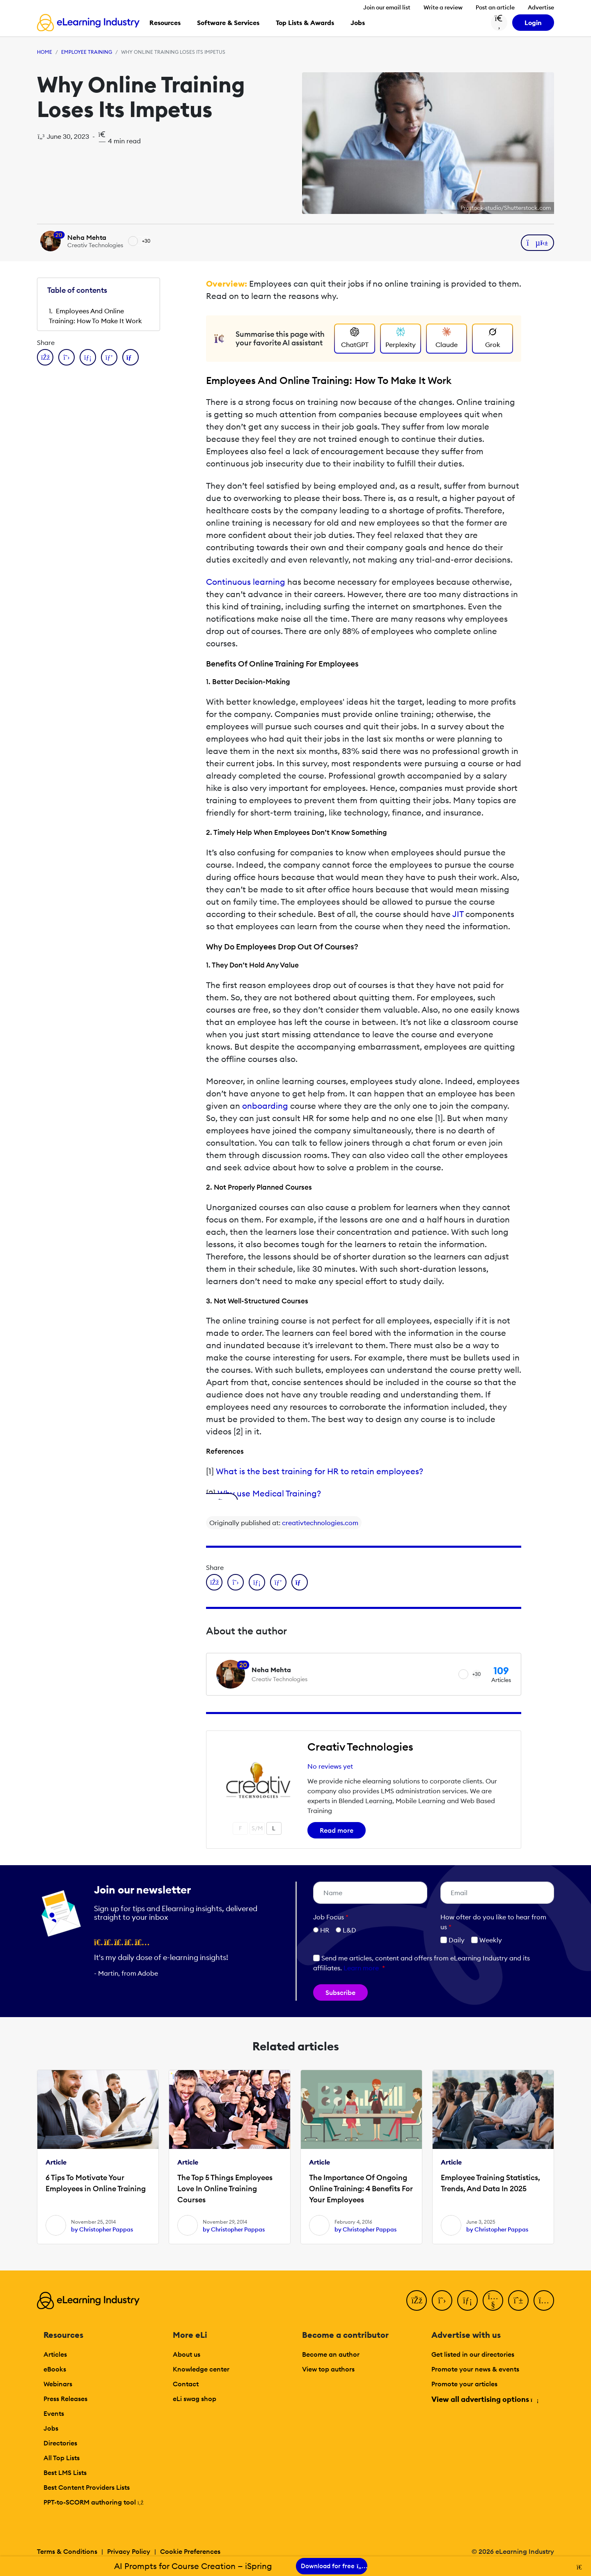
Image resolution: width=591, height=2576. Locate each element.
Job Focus (330, 1917)
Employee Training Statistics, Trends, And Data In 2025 (490, 2183)
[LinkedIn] (467, 2300)
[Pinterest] (518, 2300)
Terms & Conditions (67, 2551)
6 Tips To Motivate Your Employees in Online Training (96, 2183)
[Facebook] (416, 2300)
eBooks (55, 2369)
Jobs (51, 2428)
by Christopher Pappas (102, 2229)
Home (44, 52)
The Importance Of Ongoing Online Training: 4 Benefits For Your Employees (361, 2188)
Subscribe (340, 1992)
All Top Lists (62, 2458)
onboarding (265, 1106)
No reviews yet (330, 1766)
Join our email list (386, 7)
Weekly (486, 1940)
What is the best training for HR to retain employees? (319, 1471)
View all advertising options (484, 2399)
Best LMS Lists (65, 2472)
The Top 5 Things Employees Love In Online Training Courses (225, 2188)
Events (54, 2413)
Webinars (58, 2384)
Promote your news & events (475, 2369)
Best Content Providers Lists (87, 2487)
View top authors (328, 2369)
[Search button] (499, 22)
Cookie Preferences (190, 2551)
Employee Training (86, 52)
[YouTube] (493, 2300)
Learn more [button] (361, 1968)
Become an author (331, 2354)
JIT (457, 914)
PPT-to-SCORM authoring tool (94, 2502)
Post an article (495, 7)
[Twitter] (442, 2300)
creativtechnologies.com (320, 1523)
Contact (186, 2384)
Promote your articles (464, 2384)
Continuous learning (245, 582)
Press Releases (65, 2398)
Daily (452, 1940)
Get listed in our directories (472, 2354)
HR (324, 1930)
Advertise (541, 7)
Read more (336, 1830)
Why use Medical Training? (269, 1493)
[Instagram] (544, 2300)
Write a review (443, 7)
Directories (60, 2443)
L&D (349, 1930)
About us (186, 2354)
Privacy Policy (128, 2551)
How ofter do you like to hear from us (493, 1922)
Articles (55, 2354)
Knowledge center (201, 2369)
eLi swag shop (194, 2398)
